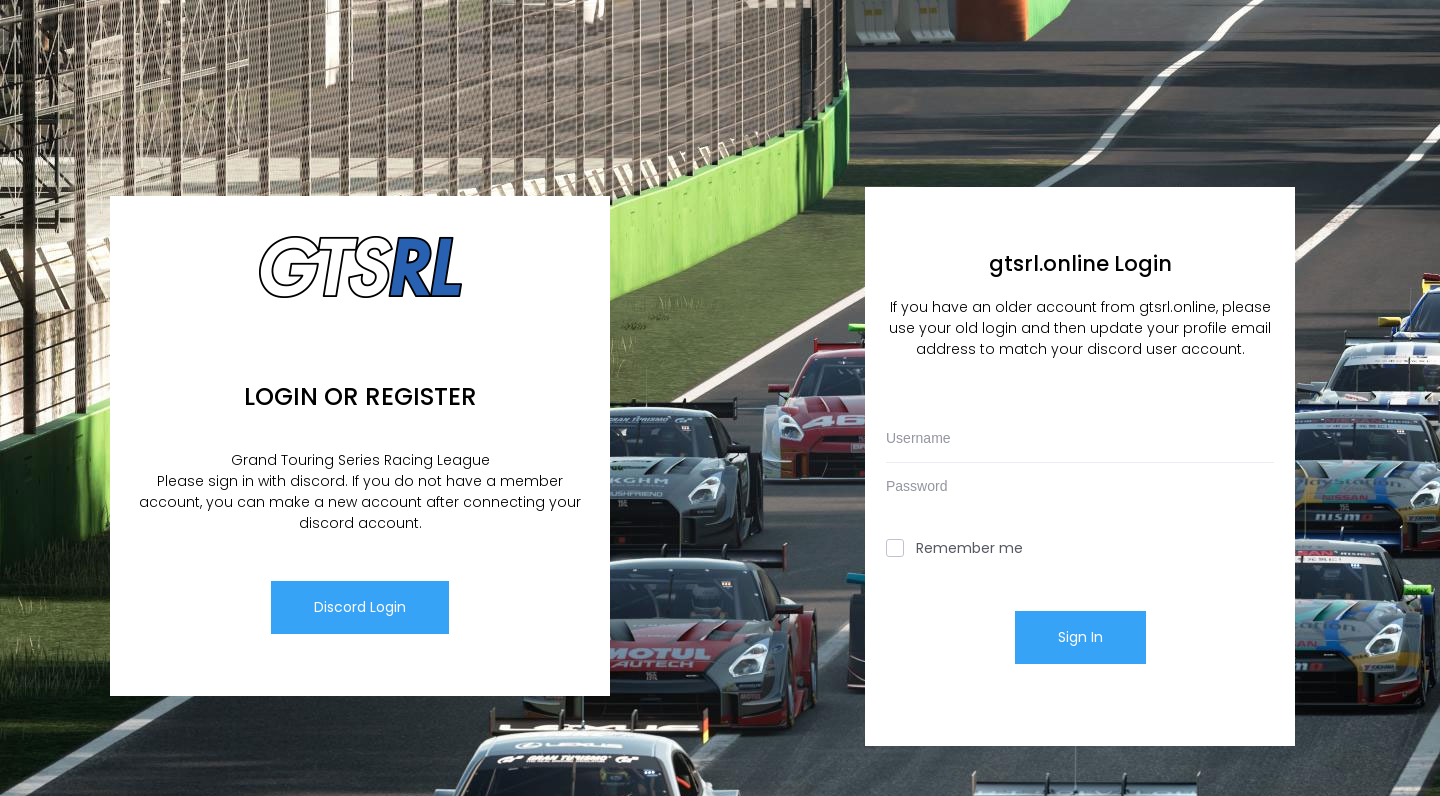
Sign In (1080, 637)
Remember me (954, 548)
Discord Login (360, 607)
